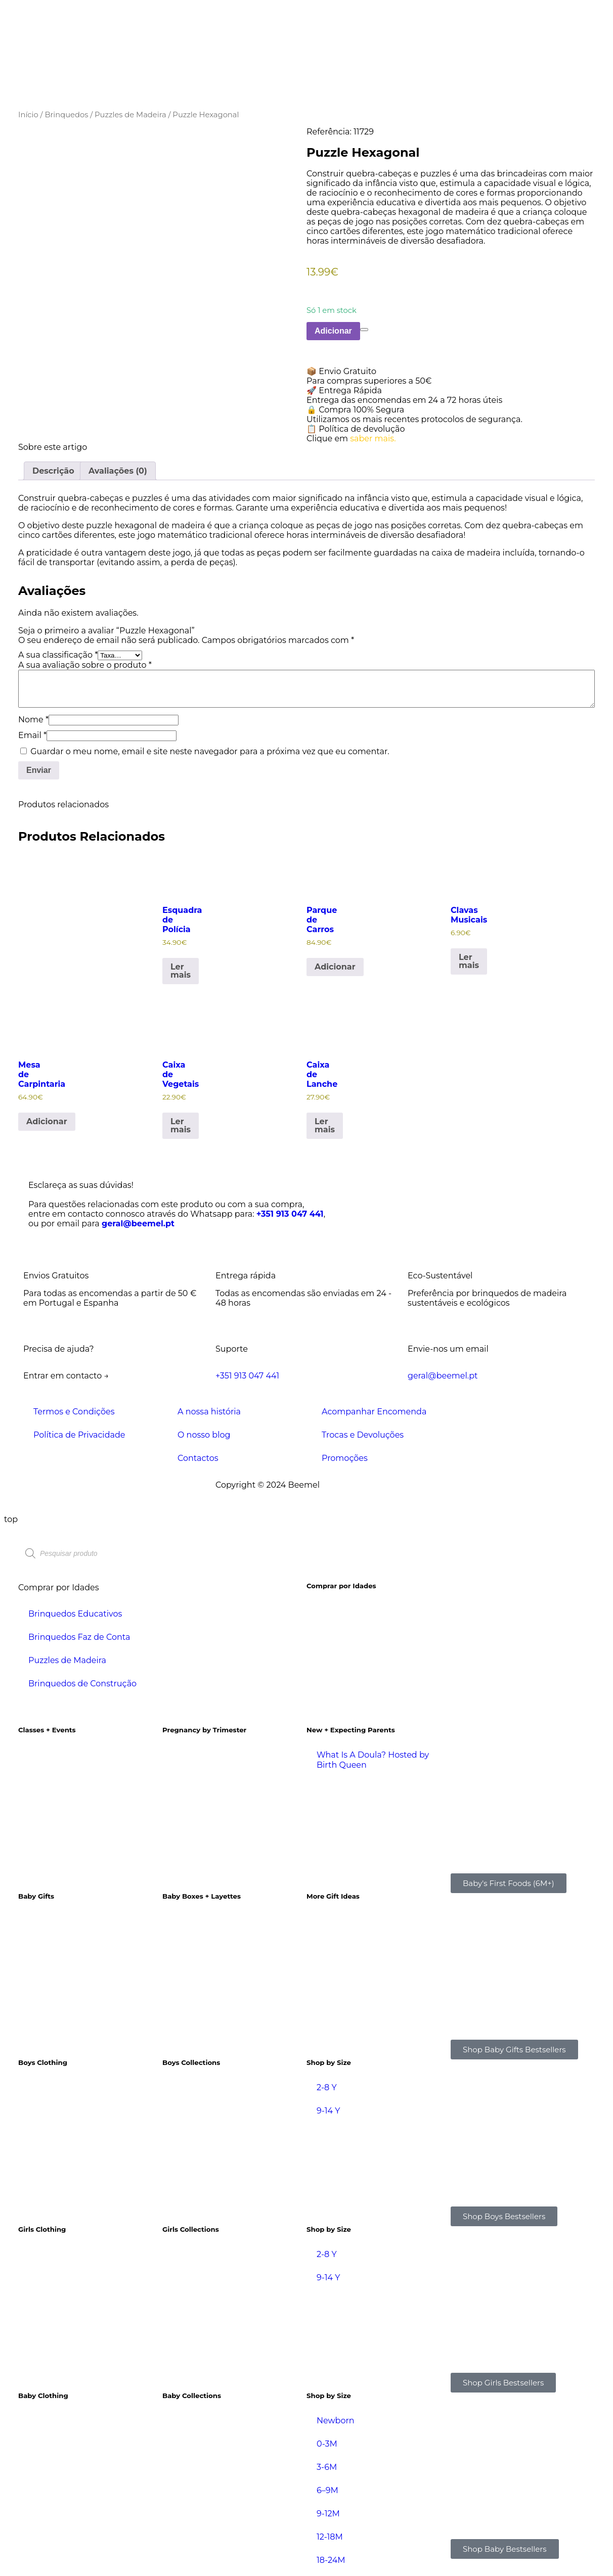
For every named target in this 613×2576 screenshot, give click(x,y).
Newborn (336, 2420)
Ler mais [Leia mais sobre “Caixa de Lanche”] (325, 1125)
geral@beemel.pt (138, 1223)
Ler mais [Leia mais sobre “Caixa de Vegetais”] (180, 1125)
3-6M (327, 2467)
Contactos (198, 1458)
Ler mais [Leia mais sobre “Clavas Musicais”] (469, 961)
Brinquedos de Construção (82, 1683)
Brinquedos (66, 114)
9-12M (328, 2513)
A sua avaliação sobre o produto (85, 665)
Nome (33, 719)
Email (32, 735)
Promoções (345, 1458)
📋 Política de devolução (355, 429)
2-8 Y (327, 2087)
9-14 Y (328, 2110)
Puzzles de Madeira (130, 114)
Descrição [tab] (53, 471)
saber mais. (373, 438)
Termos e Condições (73, 1411)
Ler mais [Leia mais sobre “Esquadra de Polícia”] (180, 971)
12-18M (330, 2537)
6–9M (327, 2490)
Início (28, 114)
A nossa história (209, 1411)
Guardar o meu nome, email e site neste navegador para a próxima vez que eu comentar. (209, 751)
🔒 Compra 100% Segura (355, 410)
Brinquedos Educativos (75, 1614)
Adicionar (333, 331)
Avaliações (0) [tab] (118, 471)
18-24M (331, 2560)
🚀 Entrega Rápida (344, 390)
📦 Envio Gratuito (341, 371)
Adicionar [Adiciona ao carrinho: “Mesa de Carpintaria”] (46, 1121)
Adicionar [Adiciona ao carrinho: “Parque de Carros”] (335, 967)
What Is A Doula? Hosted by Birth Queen (373, 1760)
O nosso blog (204, 1435)
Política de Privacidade (79, 1435)
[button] (450, 371)
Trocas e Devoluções (363, 1435)
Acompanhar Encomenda (374, 1411)
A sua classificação (58, 655)
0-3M (327, 2444)
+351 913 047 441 (290, 1214)
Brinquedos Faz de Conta (79, 1637)
